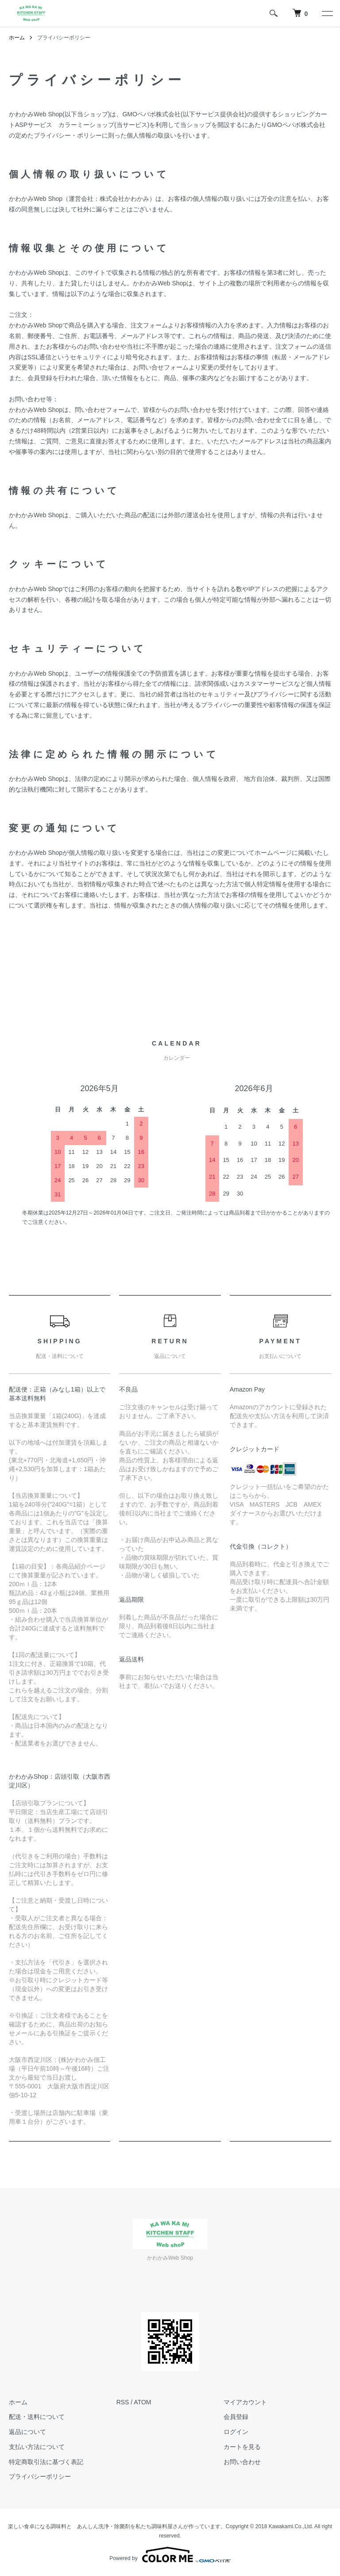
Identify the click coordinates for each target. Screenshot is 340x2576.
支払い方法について (37, 2446)
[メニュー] (326, 13)
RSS (122, 2402)
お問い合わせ (242, 2461)
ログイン (236, 2431)
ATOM (142, 2402)
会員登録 (236, 2416)
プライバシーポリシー (40, 2476)
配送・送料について (37, 2416)
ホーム (17, 38)
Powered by (169, 2555)
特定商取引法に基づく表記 (46, 2461)
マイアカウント (245, 2402)
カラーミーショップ (86, 124)
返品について (27, 2431)
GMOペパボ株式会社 (151, 114)
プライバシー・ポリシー (68, 135)
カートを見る (242, 2446)
